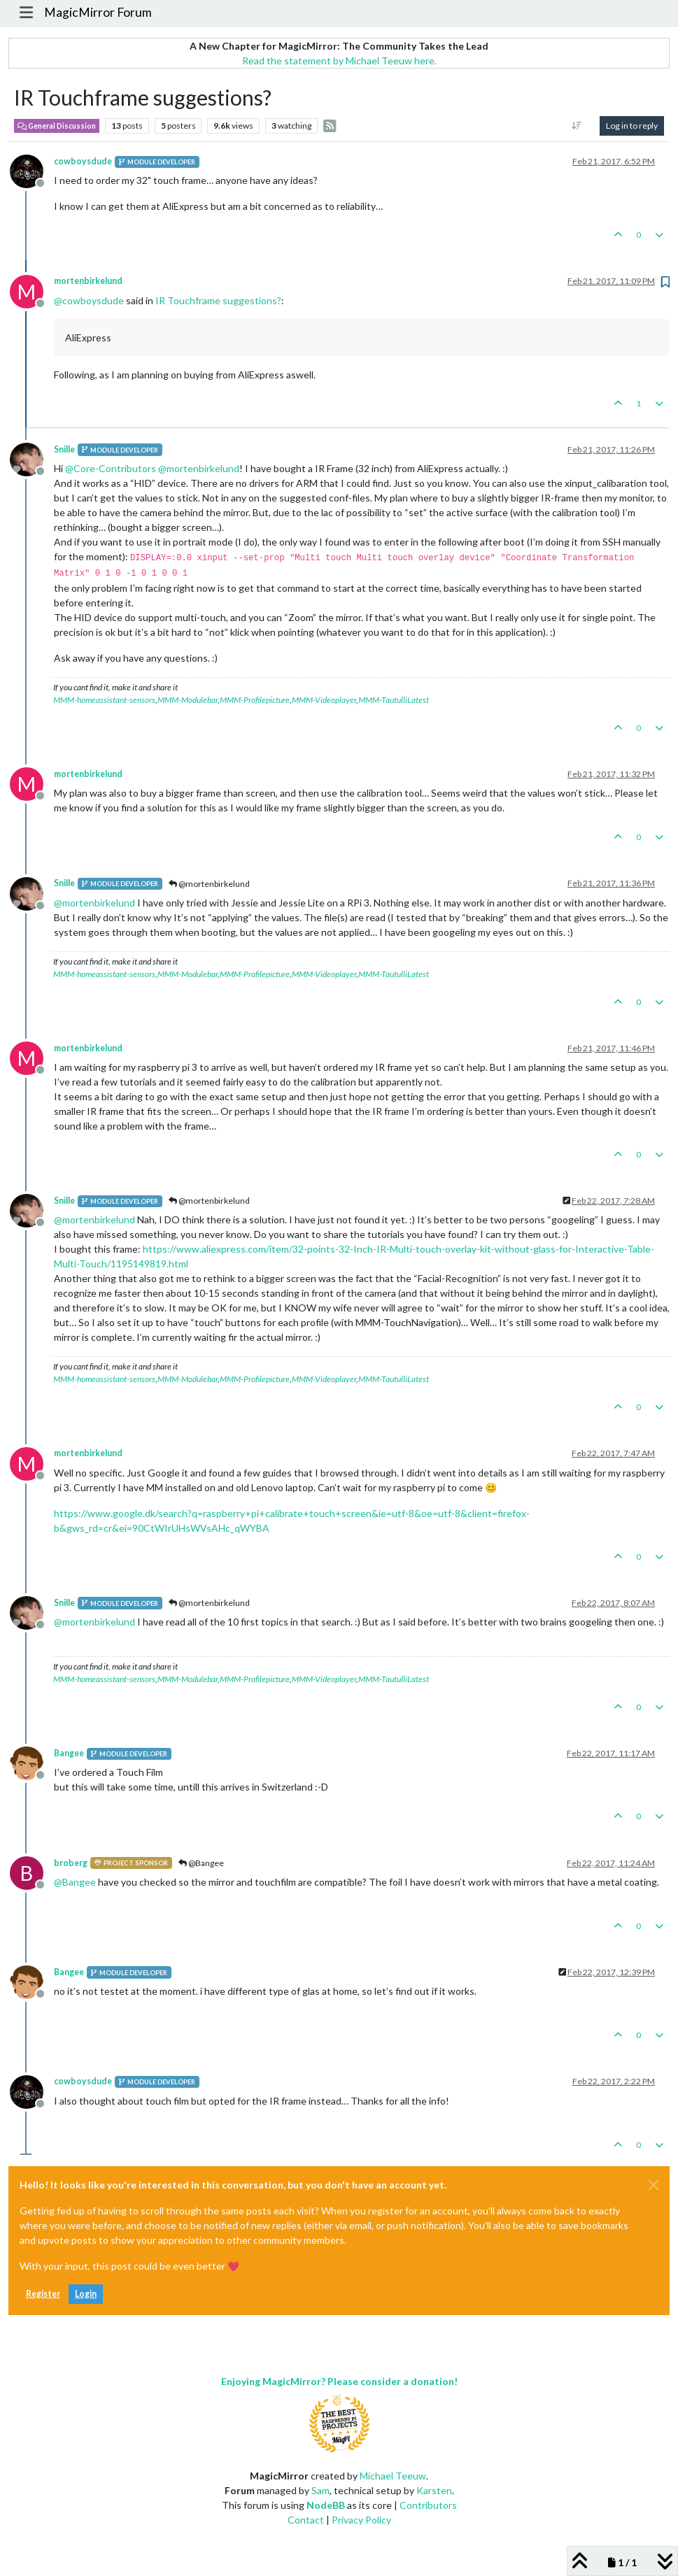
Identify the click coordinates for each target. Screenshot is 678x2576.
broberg (70, 1863)
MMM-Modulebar (187, 700)
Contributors (428, 2505)
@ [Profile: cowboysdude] (89, 300)
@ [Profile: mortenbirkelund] (198, 468)
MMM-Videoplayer (324, 700)
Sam (320, 2490)
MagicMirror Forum (98, 12)
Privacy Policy (361, 2520)
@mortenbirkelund (209, 883)
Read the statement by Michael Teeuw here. (339, 60)
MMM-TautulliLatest (393, 700)
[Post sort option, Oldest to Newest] (576, 126)
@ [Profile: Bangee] (75, 1882)
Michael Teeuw (393, 2476)
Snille (64, 449)
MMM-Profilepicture (255, 700)
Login (86, 2294)
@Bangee (201, 1863)
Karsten (434, 2490)
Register (43, 2294)
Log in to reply (632, 125)
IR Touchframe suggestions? (218, 300)
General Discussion (56, 126)
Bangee (69, 1753)
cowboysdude (83, 161)
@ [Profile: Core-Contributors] (110, 468)
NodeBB (325, 2505)
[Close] (653, 2185)
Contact (306, 2520)
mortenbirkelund (88, 281)
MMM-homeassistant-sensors (104, 700)
